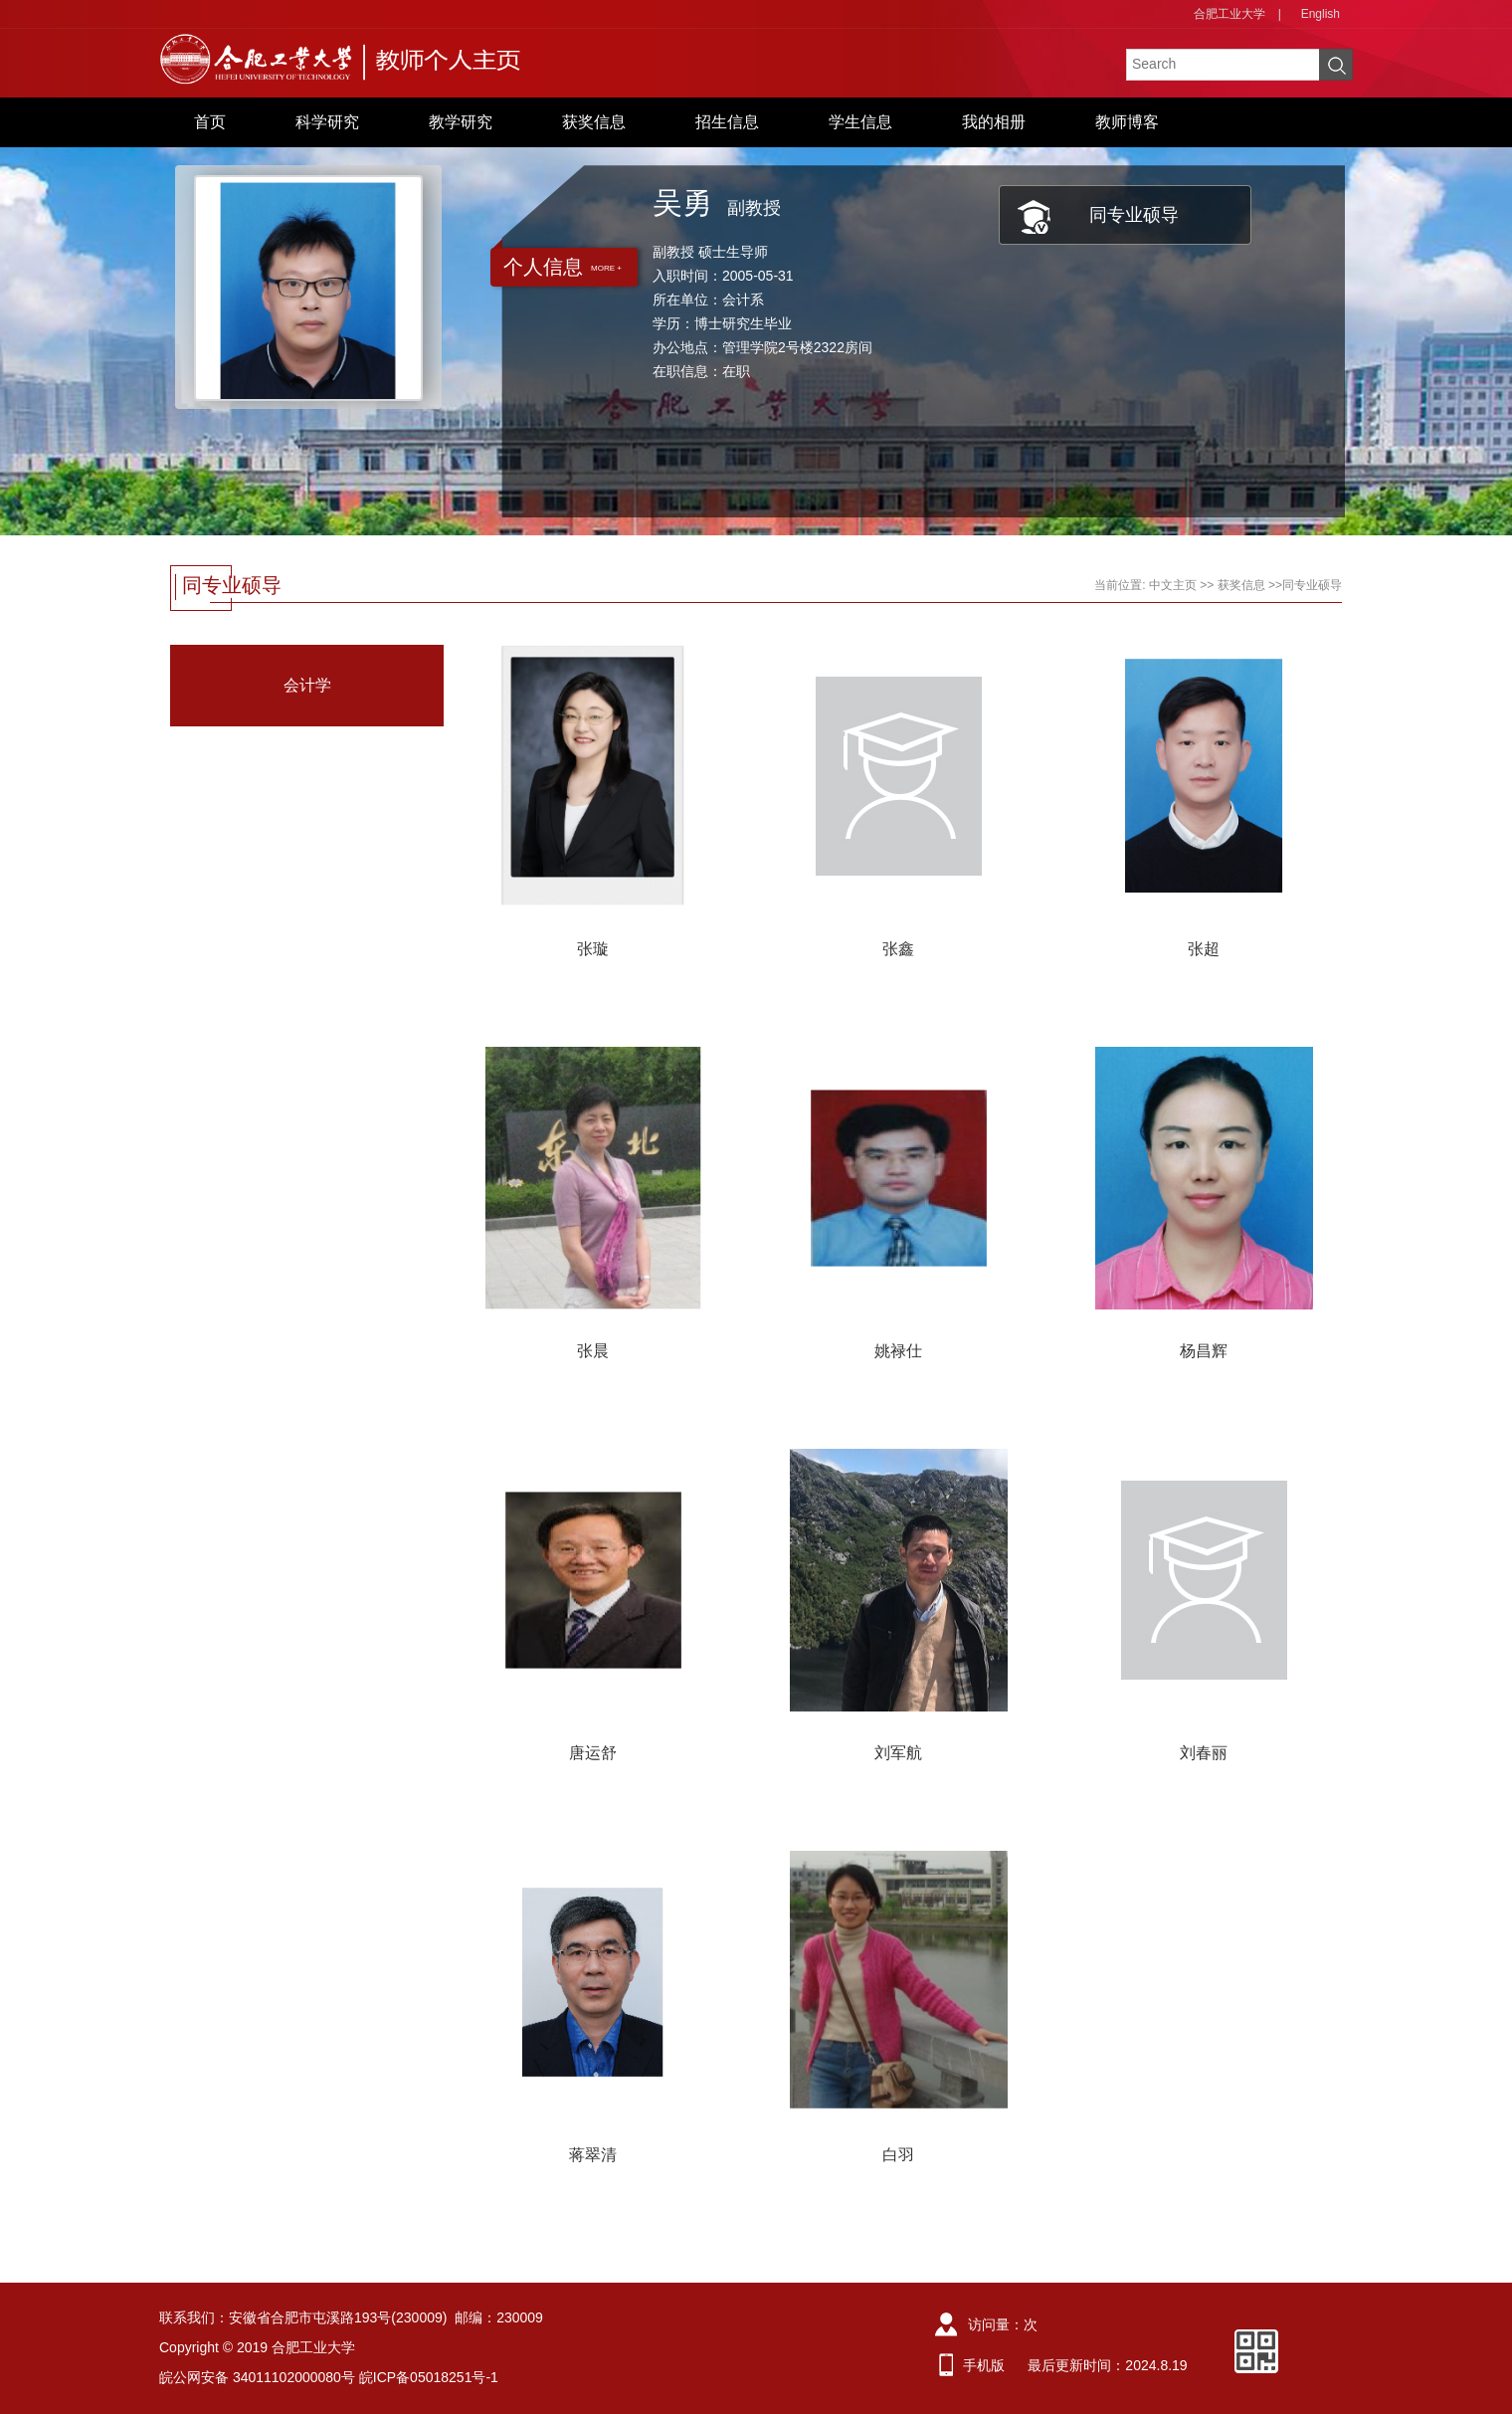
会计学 (307, 685)
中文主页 (1173, 585)
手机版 (984, 2365)
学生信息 (860, 121)
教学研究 (460, 121)
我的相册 (994, 121)
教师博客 (1127, 121)
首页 (210, 121)
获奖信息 (594, 121)
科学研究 (327, 121)
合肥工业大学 (1229, 14)
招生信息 (727, 121)
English (1320, 14)
